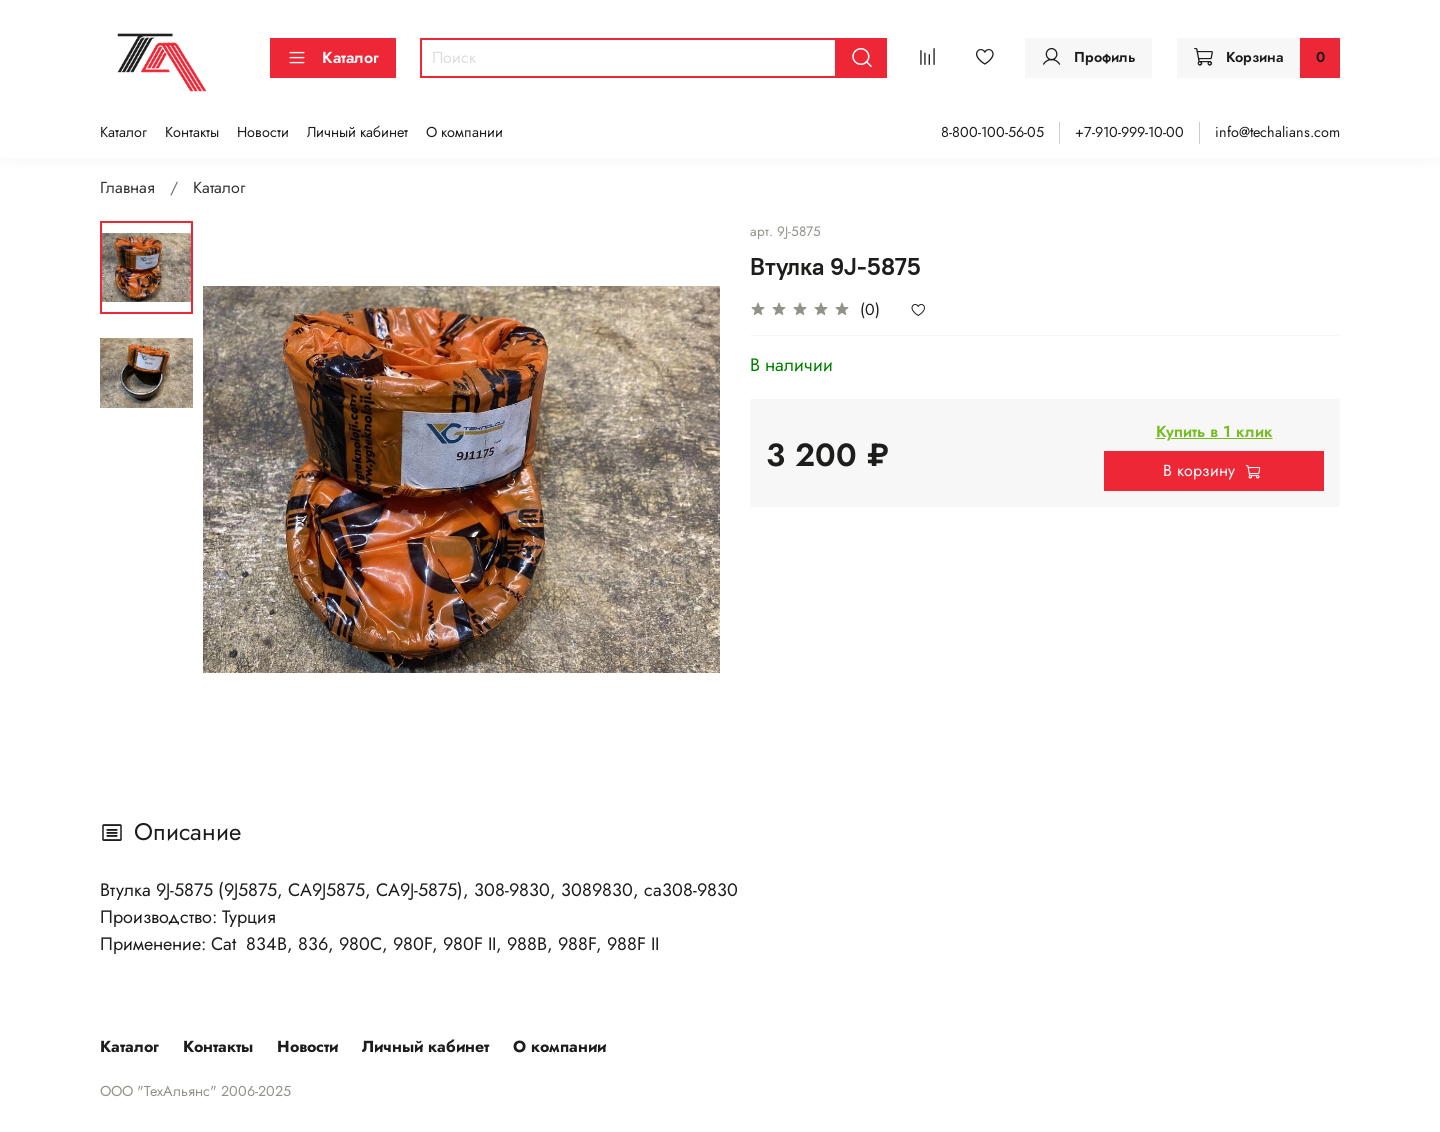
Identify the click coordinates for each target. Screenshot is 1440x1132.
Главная (127, 187)
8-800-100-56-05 (992, 132)
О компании (464, 132)
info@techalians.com (1277, 132)
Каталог (333, 57)
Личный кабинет (357, 132)
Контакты (192, 132)
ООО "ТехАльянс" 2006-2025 (195, 1091)
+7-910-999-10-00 (1129, 132)
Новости (263, 132)
